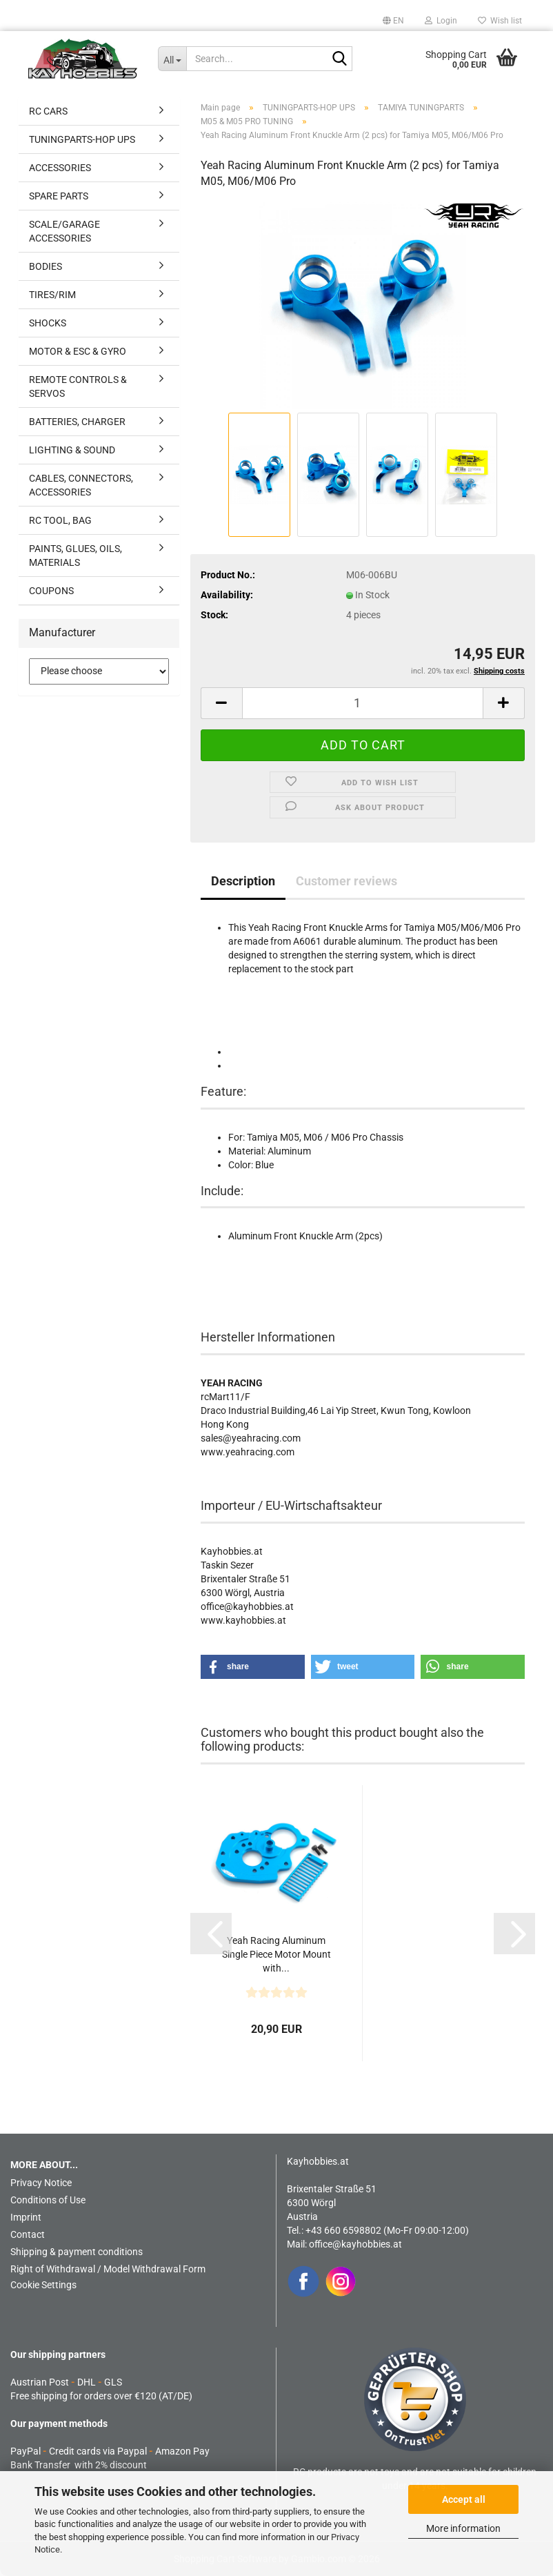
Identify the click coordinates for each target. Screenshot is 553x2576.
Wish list (500, 21)
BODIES (45, 266)
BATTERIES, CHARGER (77, 421)
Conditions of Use (48, 2199)
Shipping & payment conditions (76, 2251)
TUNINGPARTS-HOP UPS (82, 139)
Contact (27, 2234)
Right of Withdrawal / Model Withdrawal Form (107, 2268)
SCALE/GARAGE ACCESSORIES (64, 231)
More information (463, 2528)
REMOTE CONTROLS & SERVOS (78, 386)
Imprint (25, 2217)
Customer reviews (346, 881)
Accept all (463, 2499)
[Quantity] (362, 703)
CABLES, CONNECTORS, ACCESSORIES (81, 485)
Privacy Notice (41, 2182)
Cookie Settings (43, 2284)
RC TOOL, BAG (60, 520)
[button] (393, 20)
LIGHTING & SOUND (72, 449)
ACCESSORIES (60, 167)
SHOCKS (47, 322)
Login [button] (441, 21)
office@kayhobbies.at (355, 2244)
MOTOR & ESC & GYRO (77, 351)
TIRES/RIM (52, 294)
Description (243, 881)
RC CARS (48, 111)
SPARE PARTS (58, 195)
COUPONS (51, 590)
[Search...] (172, 58)
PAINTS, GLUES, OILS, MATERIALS (75, 555)
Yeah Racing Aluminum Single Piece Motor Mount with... (276, 1954)
